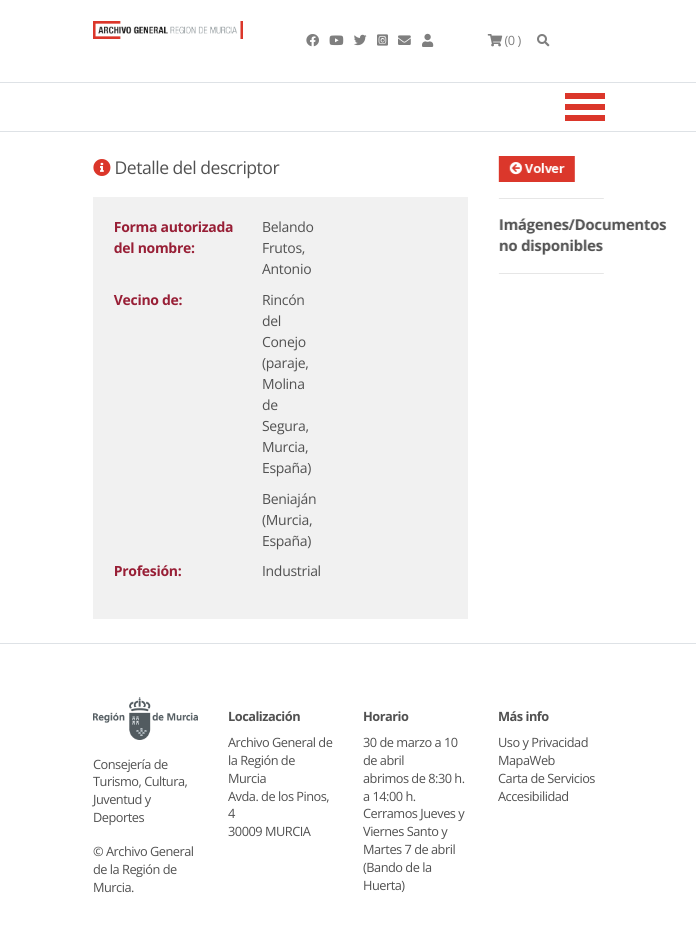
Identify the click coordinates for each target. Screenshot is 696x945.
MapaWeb (526, 760)
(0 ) (504, 40)
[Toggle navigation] (610, 107)
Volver (541, 168)
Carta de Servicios (546, 778)
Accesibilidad (533, 796)
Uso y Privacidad (543, 742)
